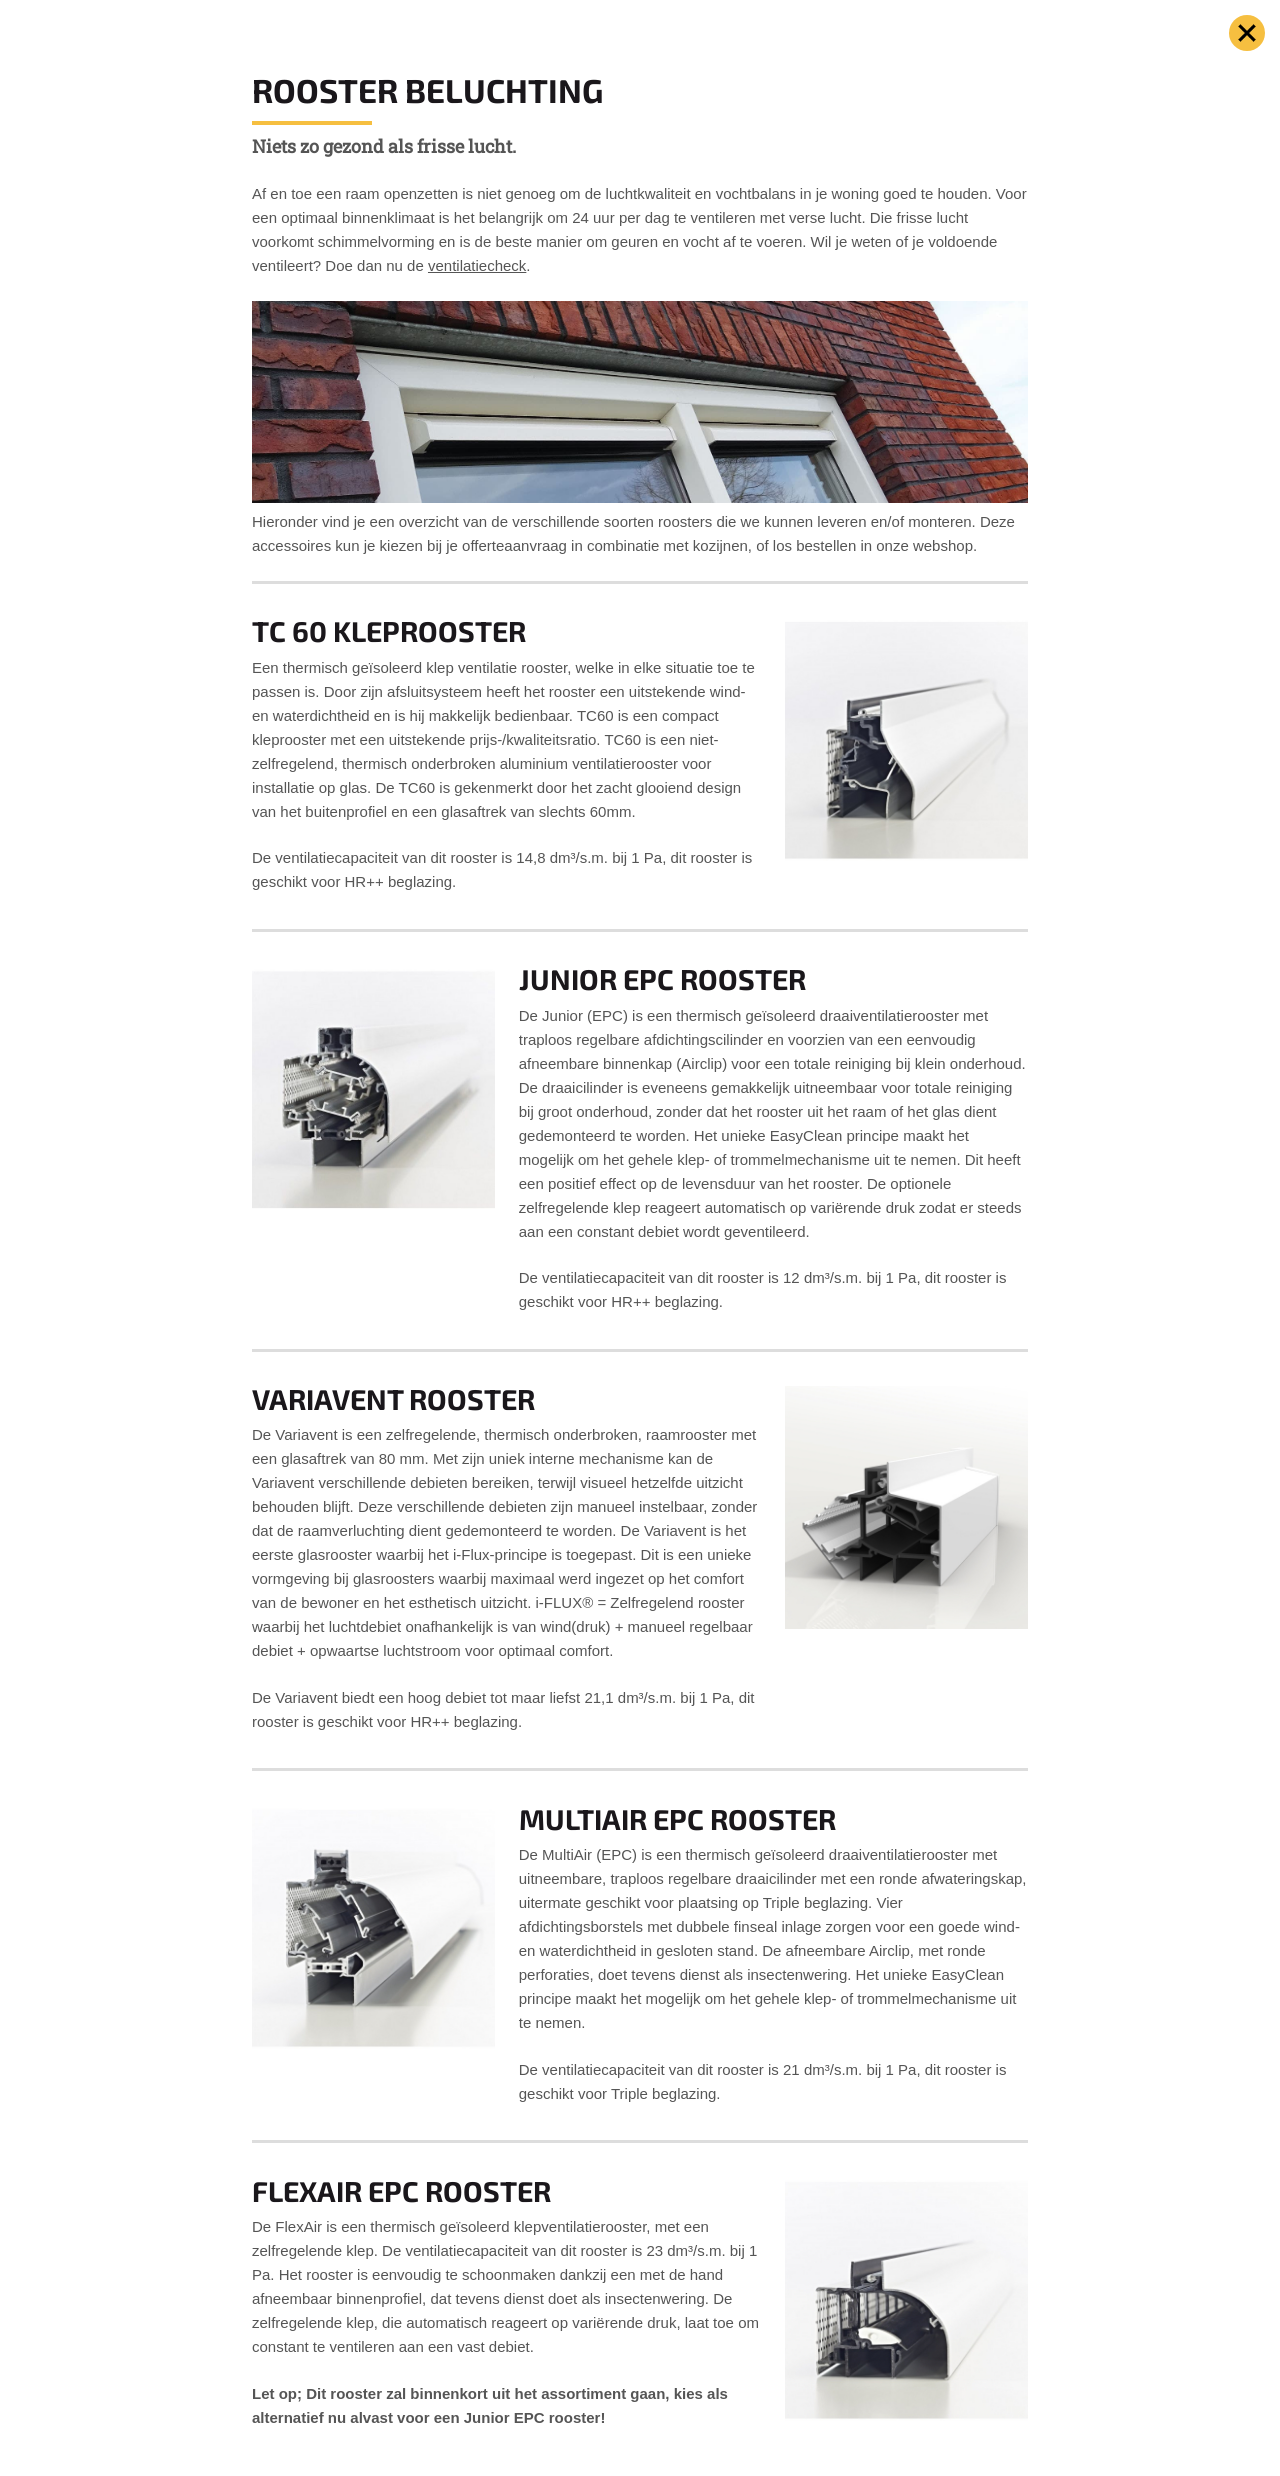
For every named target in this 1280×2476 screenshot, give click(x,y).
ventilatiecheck (477, 265)
